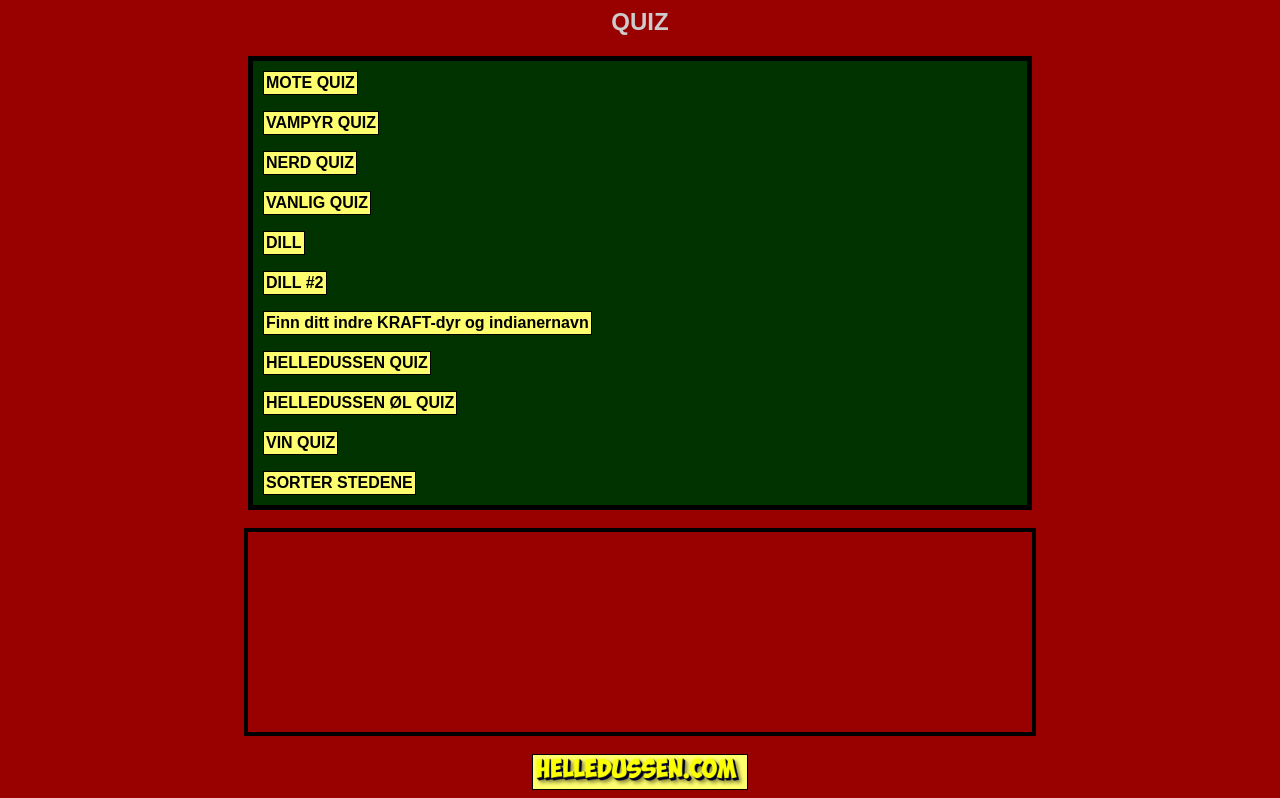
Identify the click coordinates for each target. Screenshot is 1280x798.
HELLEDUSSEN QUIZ (347, 362)
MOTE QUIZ (310, 82)
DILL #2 (295, 282)
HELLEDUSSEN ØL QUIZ (360, 402)
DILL (284, 242)
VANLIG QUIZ (317, 202)
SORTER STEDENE (339, 482)
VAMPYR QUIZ (321, 122)
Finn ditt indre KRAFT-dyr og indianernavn (427, 322)
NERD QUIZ (310, 162)
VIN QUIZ (300, 442)
